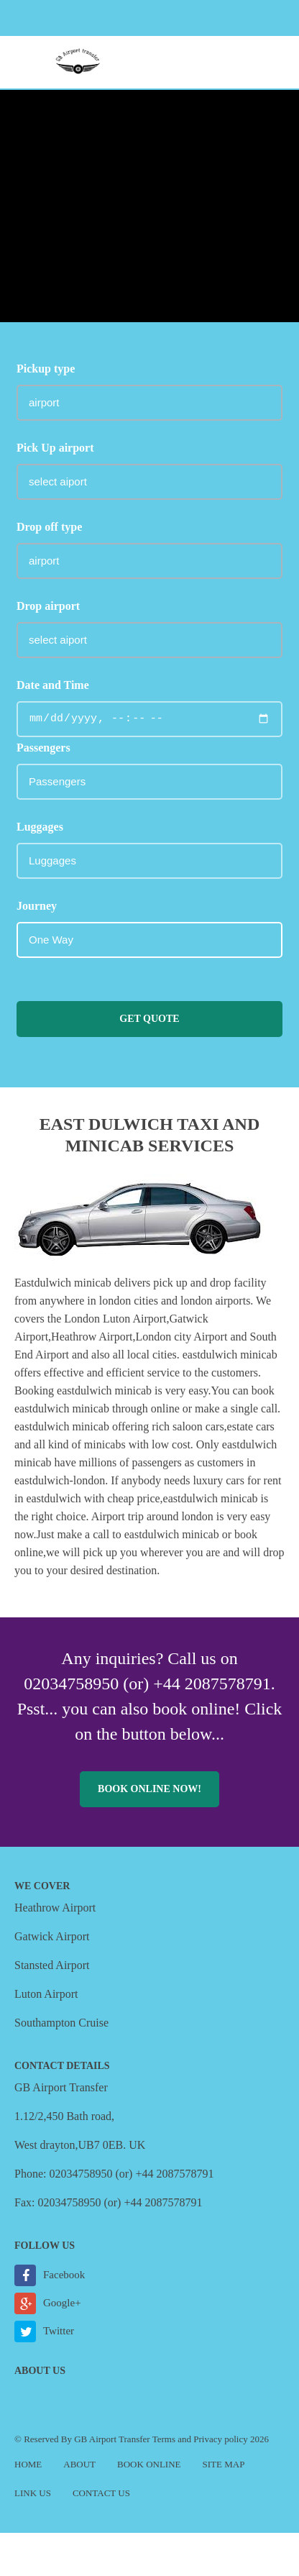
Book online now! (149, 1788)
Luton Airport (46, 1994)
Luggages (40, 827)
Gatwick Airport (51, 1936)
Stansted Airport (51, 1965)
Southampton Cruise (61, 2023)
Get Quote (149, 1018)
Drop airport (48, 606)
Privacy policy (220, 2439)
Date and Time (53, 685)
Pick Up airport (55, 448)
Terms (163, 2439)
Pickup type (46, 368)
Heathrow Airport (55, 1907)
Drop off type (49, 527)
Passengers (43, 747)
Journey (37, 906)
